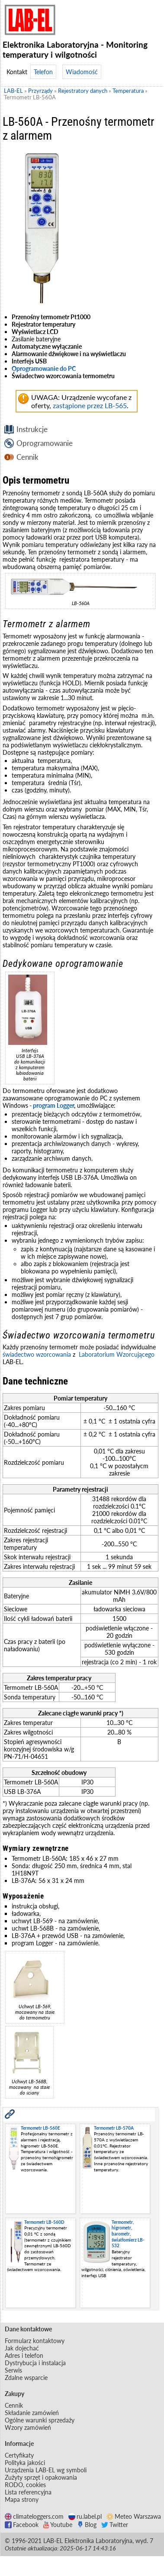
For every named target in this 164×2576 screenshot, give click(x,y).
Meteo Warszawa (133, 2516)
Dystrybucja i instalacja (35, 2363)
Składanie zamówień (32, 2412)
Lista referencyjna (28, 2492)
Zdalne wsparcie (26, 2377)
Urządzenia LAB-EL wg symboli (46, 2470)
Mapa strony (22, 2499)
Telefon (43, 71)
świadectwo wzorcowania (37, 1354)
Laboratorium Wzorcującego (116, 1354)
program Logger (53, 1105)
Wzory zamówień (28, 2427)
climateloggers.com (34, 2516)
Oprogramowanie (44, 443)
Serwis (13, 2370)
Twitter (114, 2524)
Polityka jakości (25, 2462)
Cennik (27, 457)
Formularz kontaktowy (34, 2340)
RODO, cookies (25, 2484)
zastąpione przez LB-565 (90, 405)
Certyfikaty (19, 2455)
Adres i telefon (24, 2355)
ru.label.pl (85, 2516)
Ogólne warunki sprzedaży (39, 2420)
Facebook (22, 2524)
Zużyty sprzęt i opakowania (41, 2477)
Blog (86, 2524)
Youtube (57, 2524)
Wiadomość (82, 71)
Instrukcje (32, 429)
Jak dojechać (22, 2348)
